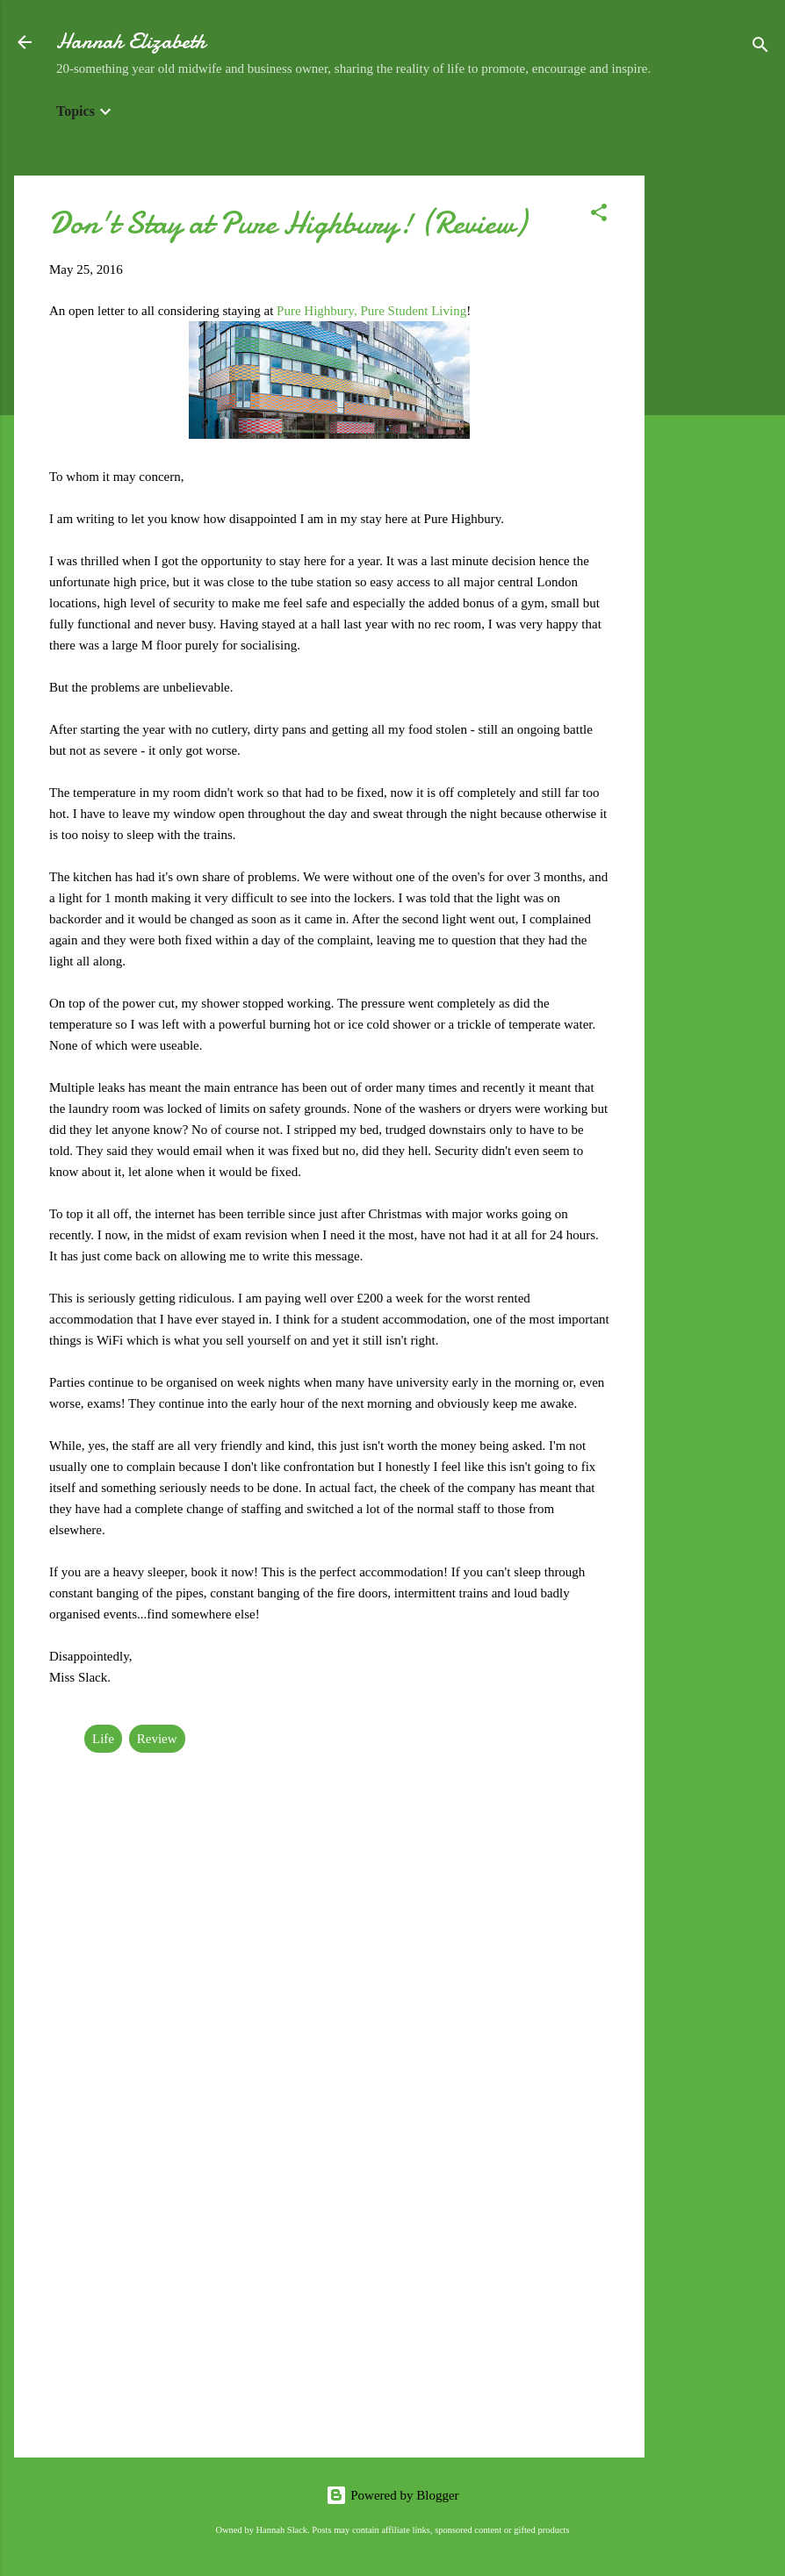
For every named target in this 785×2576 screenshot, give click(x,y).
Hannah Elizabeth (130, 41)
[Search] (760, 48)
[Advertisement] (715, 439)
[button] (598, 215)
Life (103, 1739)
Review (157, 1739)
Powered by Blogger (392, 2495)
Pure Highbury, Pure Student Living (371, 311)
